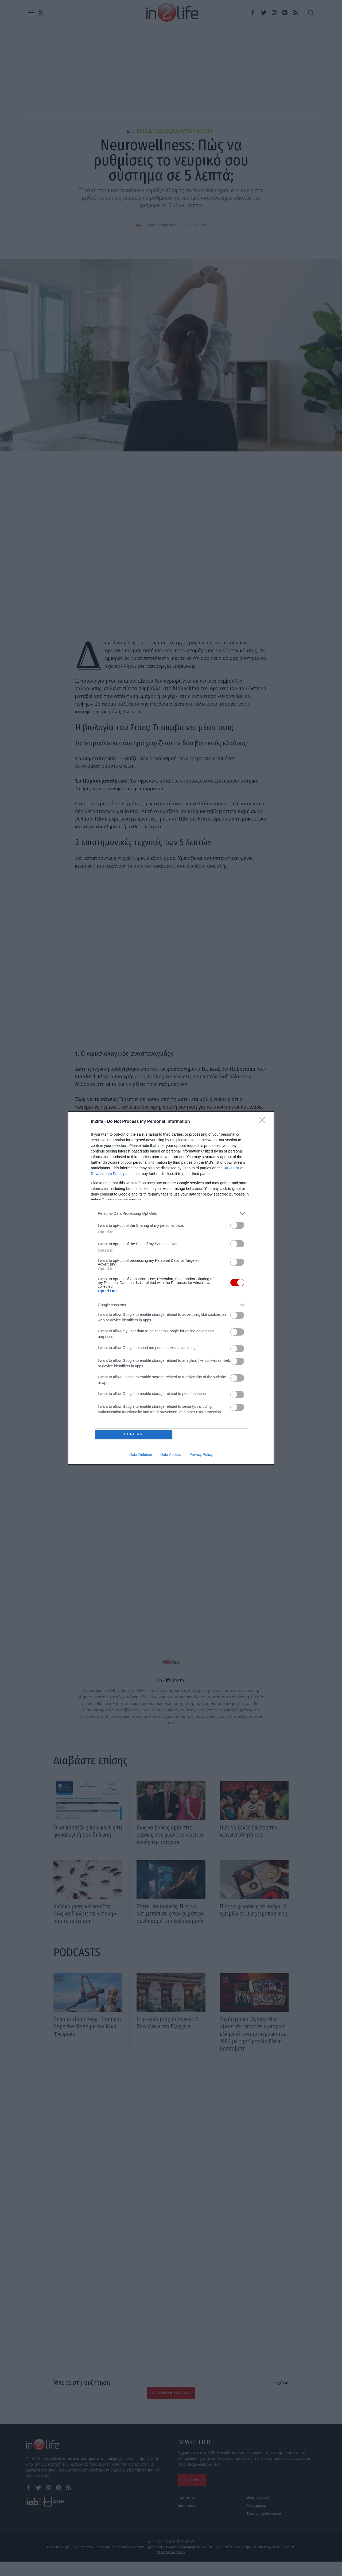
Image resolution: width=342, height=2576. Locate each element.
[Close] (263, 1121)
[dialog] (171, 1288)
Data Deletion (140, 1455)
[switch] (237, 1224)
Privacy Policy (201, 1455)
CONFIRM (134, 1434)
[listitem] (171, 1213)
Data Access (170, 1455)
